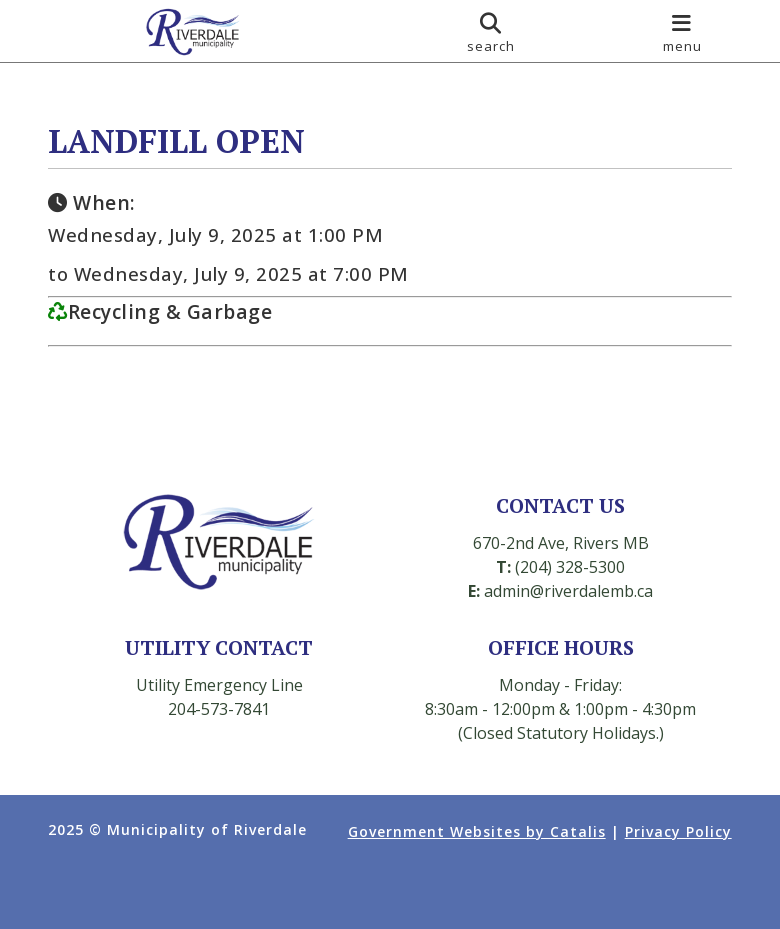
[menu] (682, 31)
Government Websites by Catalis (477, 831)
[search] (491, 31)
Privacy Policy (678, 831)
